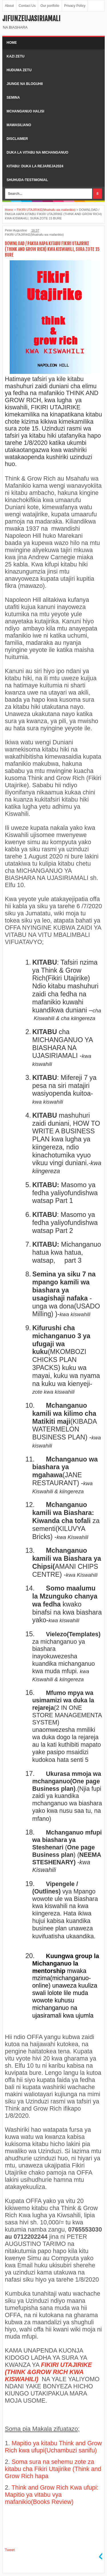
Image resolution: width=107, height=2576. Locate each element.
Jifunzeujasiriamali (31, 18)
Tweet (10, 2550)
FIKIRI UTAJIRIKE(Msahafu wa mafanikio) (34, 234)
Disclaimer (17, 139)
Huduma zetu (19, 70)
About (9, 6)
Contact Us (27, 6)
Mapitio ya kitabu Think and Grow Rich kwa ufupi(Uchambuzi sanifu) (53, 2447)
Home (12, 43)
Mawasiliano (19, 125)
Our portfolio (50, 6)
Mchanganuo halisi (25, 111)
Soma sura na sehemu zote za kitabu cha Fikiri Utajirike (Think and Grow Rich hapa (53, 2469)
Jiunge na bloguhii (25, 84)
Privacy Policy (75, 6)
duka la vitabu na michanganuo (37, 152)
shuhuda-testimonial (27, 180)
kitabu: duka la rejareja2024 (35, 166)
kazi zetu (16, 56)
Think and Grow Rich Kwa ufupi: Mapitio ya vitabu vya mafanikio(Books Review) (51, 2494)
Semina (13, 98)
